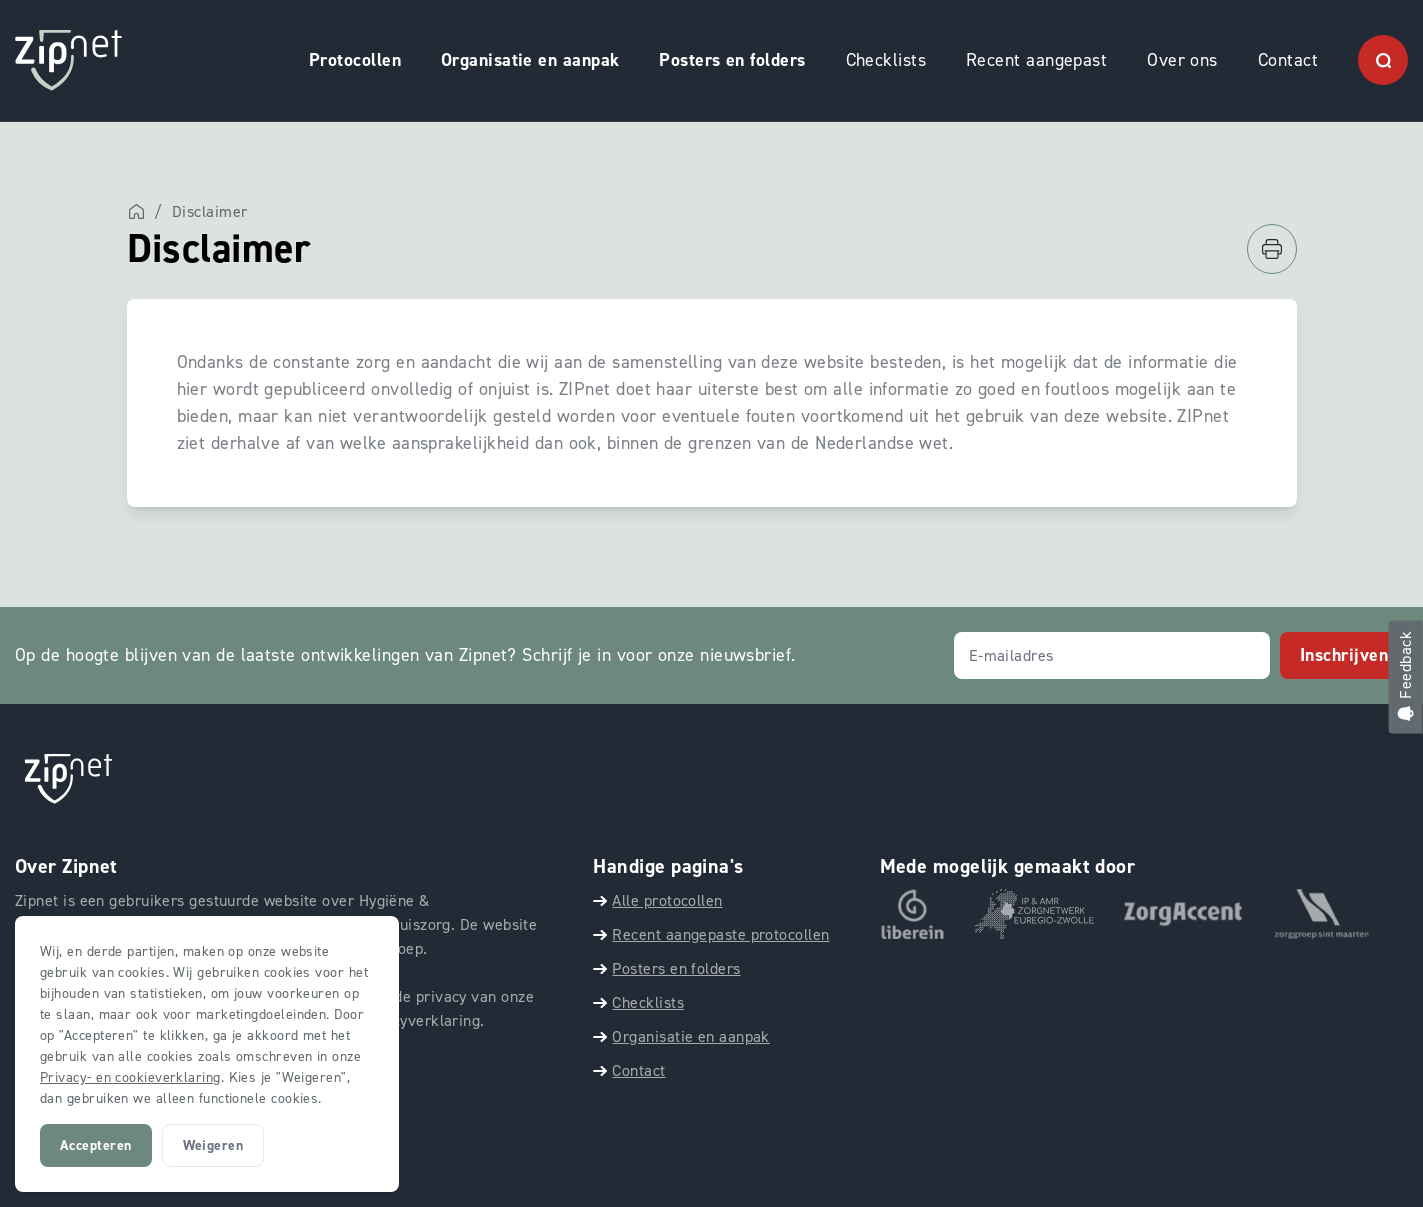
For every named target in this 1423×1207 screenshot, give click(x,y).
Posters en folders (732, 60)
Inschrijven (1344, 655)
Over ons (1182, 60)
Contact (1288, 60)
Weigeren (213, 1145)
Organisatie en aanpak (530, 60)
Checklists (886, 60)
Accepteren (96, 1145)
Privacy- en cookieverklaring (130, 1077)
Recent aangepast (1036, 60)
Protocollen (355, 60)
